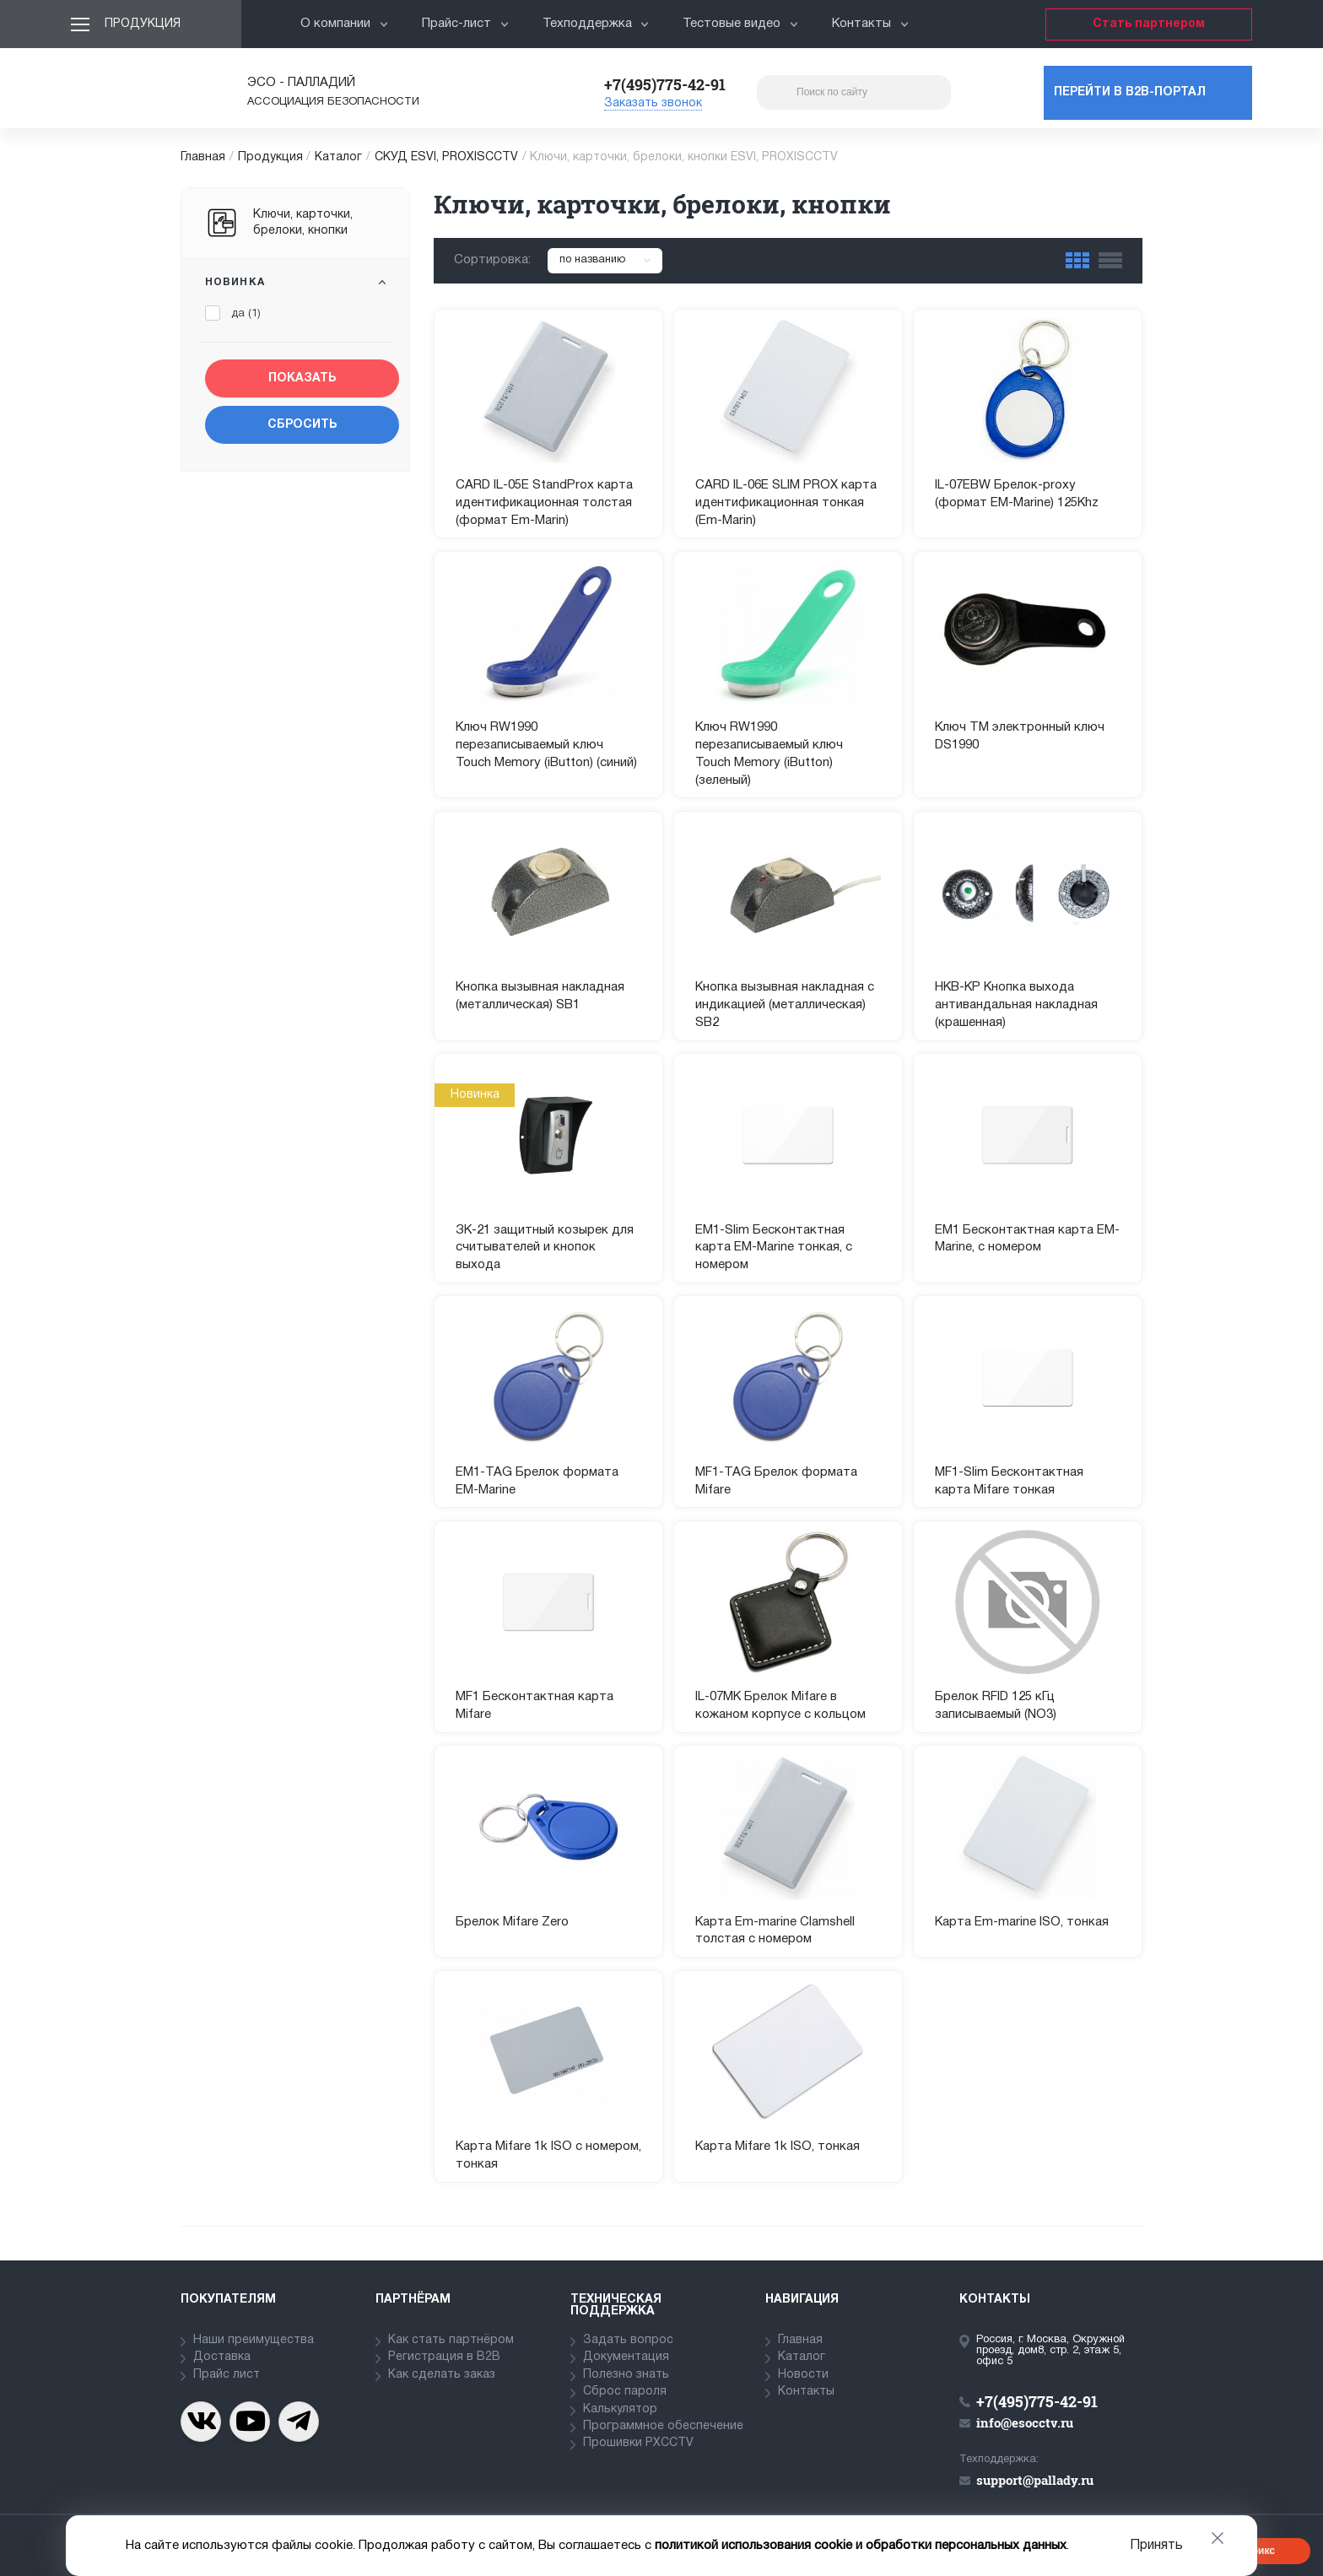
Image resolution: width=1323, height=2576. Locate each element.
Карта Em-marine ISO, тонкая (1022, 1922)
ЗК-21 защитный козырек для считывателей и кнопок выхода (545, 1248)
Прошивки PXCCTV (638, 2443)
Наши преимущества (253, 2340)
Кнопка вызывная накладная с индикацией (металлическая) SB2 (784, 1005)
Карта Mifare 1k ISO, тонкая (777, 2146)
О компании (344, 24)
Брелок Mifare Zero (512, 1922)
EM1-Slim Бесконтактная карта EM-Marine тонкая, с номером (773, 1248)
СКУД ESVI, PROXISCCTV (446, 157)
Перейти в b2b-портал (1130, 92)
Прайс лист (226, 2374)
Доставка (222, 2357)
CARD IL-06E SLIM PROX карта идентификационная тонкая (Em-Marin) (786, 503)
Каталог (338, 157)
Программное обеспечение (663, 2426)
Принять (1156, 2546)
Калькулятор (620, 2409)
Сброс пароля (625, 2391)
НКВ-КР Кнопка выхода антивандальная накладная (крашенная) (1016, 1005)
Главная (203, 157)
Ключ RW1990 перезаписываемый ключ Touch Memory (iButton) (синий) (546, 745)
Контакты (870, 24)
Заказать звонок (653, 103)
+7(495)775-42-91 (665, 84)
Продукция (143, 24)
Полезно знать (626, 2374)
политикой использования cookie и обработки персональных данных (860, 2546)
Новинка (235, 282)
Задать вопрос (628, 2340)
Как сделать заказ (441, 2374)
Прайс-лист (465, 24)
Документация (626, 2357)
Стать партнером (1149, 24)
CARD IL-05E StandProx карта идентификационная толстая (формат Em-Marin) (544, 503)
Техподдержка (596, 24)
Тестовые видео (740, 24)
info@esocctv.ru (1024, 2422)
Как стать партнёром (451, 2340)
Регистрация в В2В (444, 2357)
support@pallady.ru (1035, 2479)
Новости (803, 2374)
